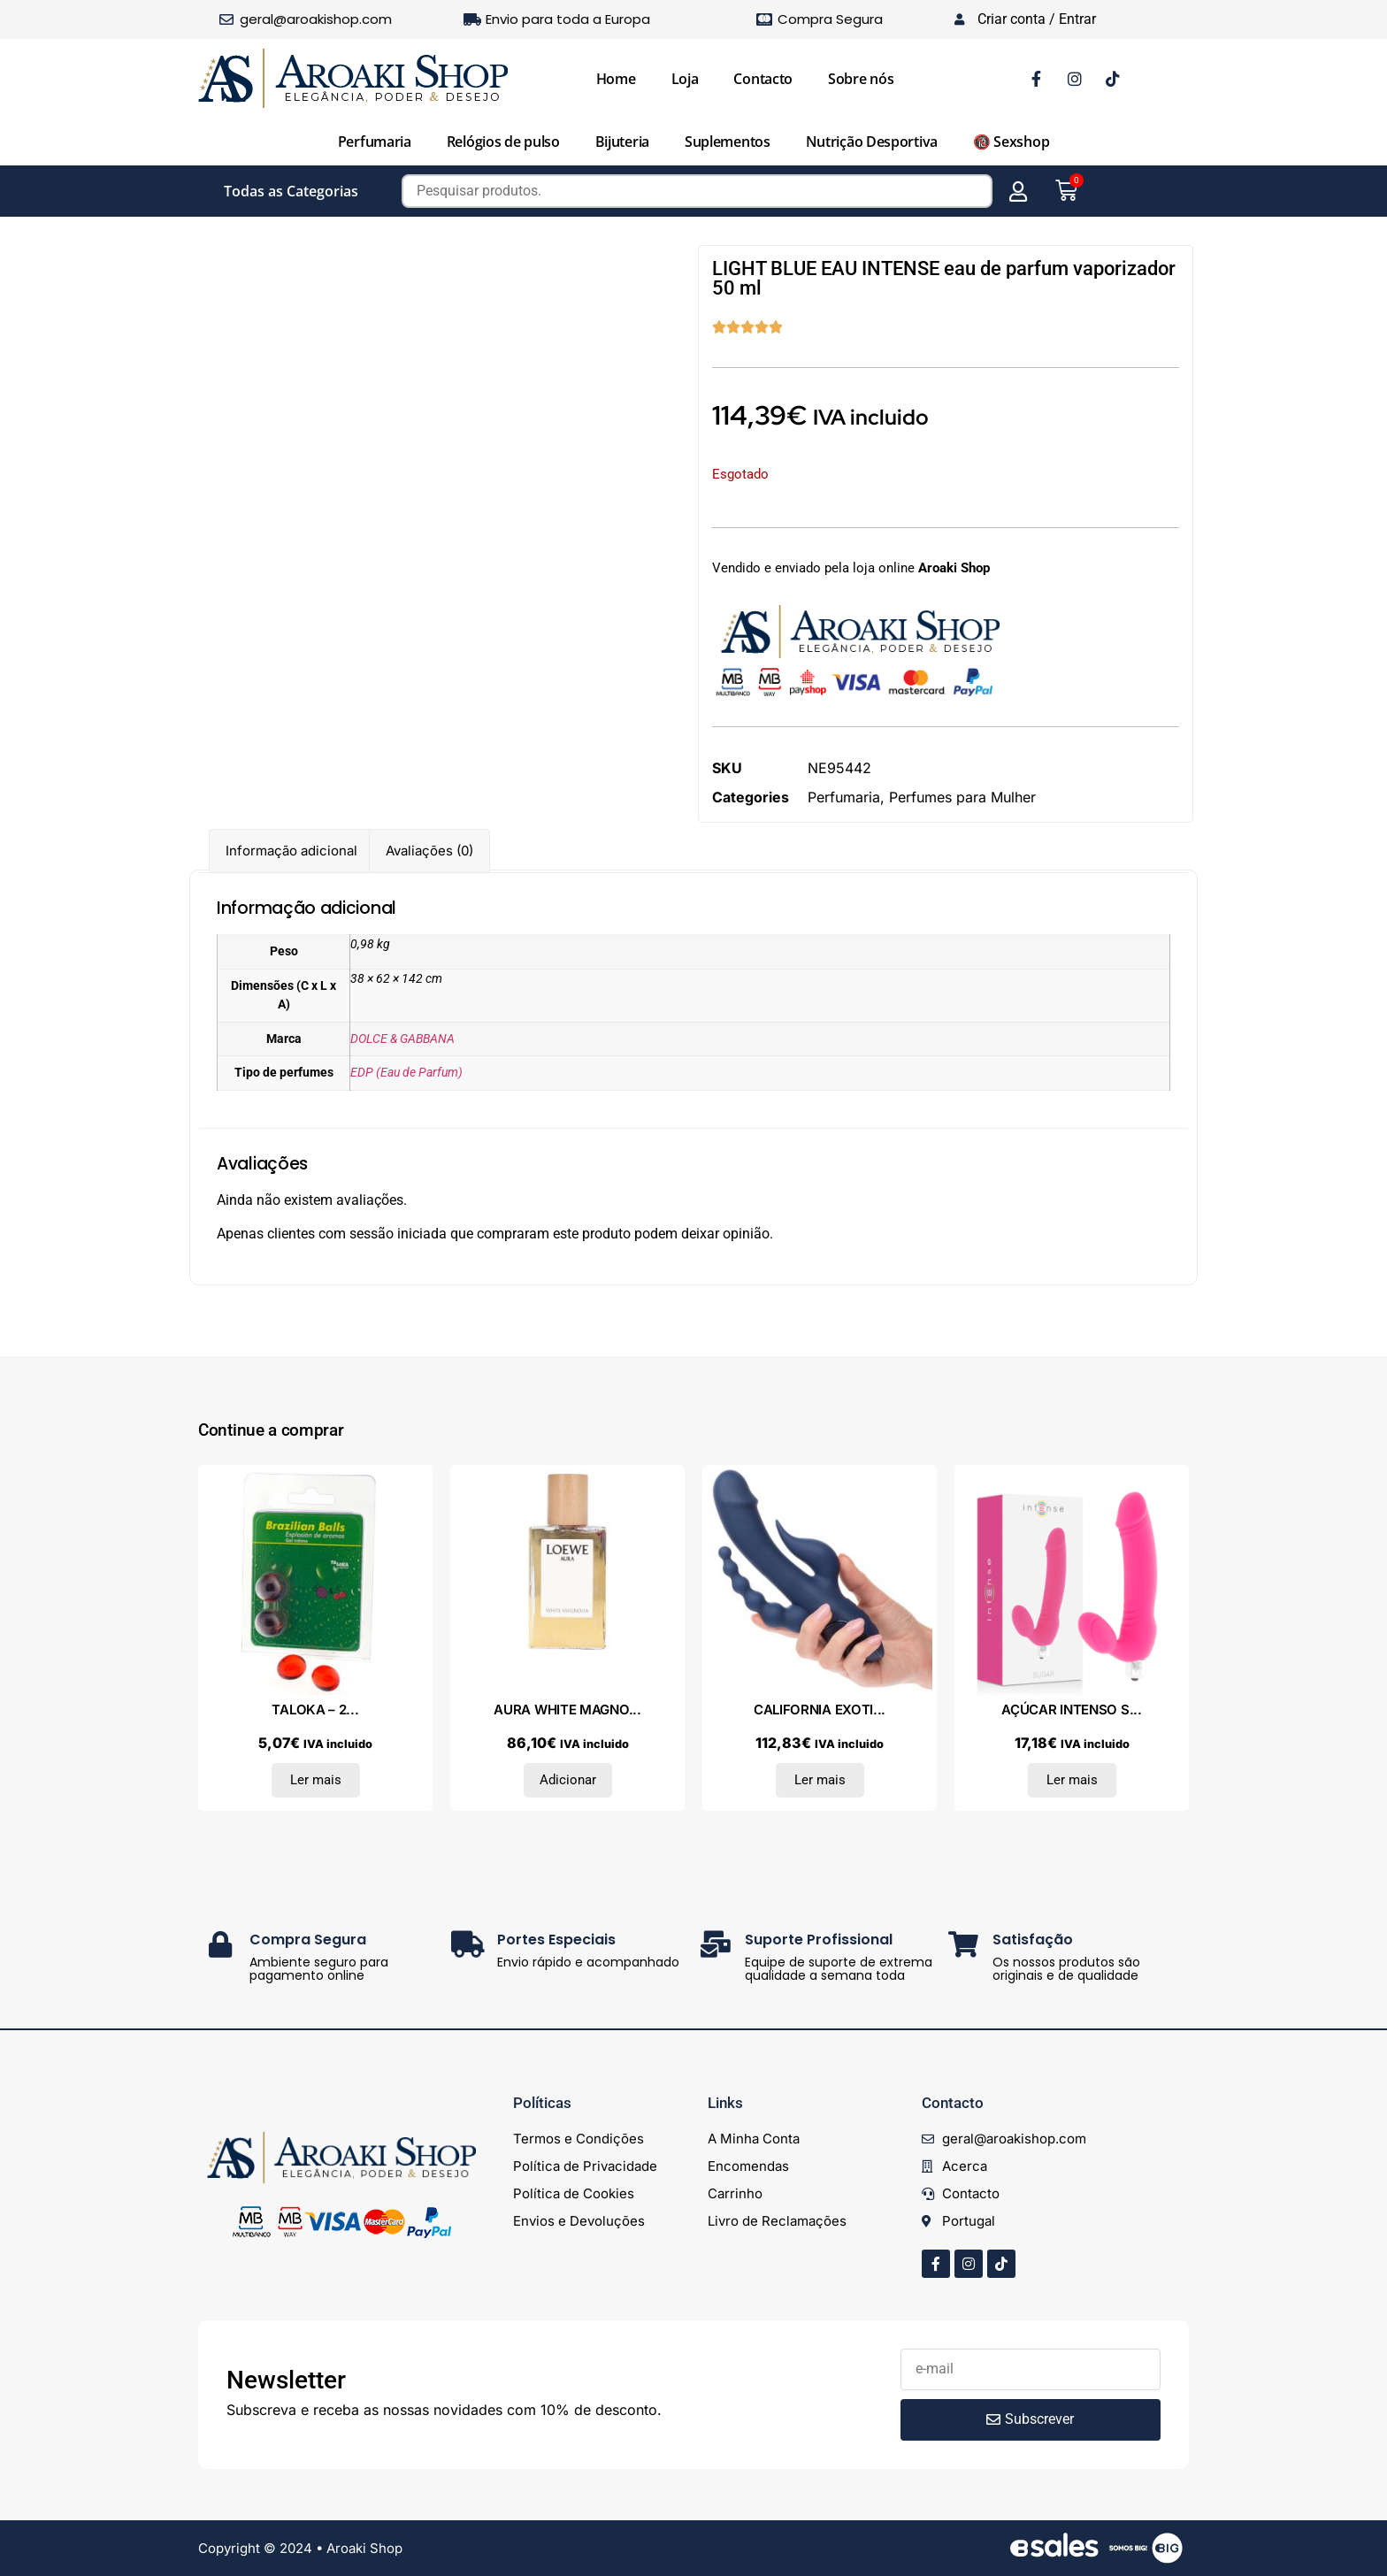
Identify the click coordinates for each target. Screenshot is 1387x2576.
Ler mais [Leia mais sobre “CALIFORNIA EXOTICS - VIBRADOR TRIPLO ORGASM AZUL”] (820, 1780)
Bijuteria (622, 141)
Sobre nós (860, 78)
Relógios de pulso (503, 141)
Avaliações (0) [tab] (429, 850)
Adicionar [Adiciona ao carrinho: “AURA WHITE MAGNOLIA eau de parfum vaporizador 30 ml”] (568, 1780)
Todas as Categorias (291, 191)
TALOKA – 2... (315, 1709)
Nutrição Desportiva (872, 141)
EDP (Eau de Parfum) (406, 1072)
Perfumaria (374, 141)
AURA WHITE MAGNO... (567, 1709)
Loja (685, 78)
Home (616, 78)
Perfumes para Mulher (962, 797)
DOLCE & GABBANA (402, 1038)
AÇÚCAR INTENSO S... (1071, 1709)
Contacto (763, 78)
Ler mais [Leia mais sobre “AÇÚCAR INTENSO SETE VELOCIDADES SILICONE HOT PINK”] (1072, 1780)
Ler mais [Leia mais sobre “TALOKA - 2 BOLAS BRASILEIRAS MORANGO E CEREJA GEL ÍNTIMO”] (315, 1780)
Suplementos (727, 141)
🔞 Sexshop (1011, 141)
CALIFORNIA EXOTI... (819, 1709)
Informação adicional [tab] (291, 850)
